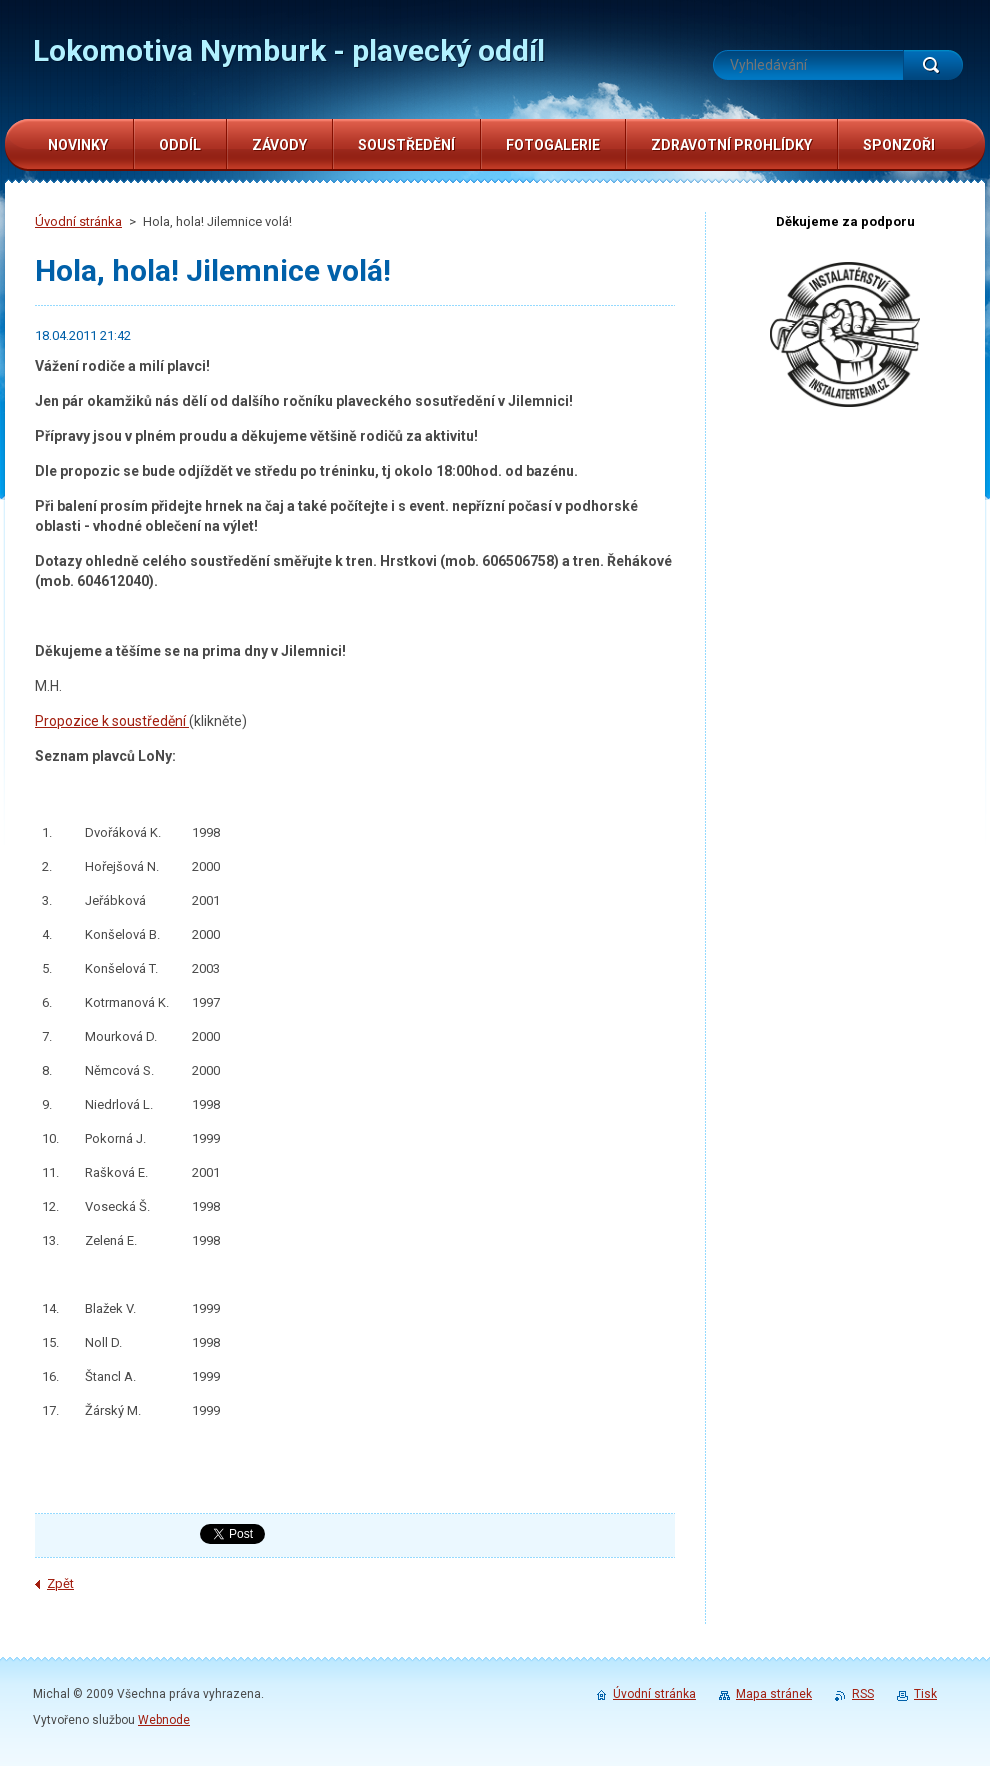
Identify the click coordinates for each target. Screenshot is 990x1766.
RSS (863, 1694)
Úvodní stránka (78, 221)
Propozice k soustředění (112, 721)
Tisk (925, 1694)
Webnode (164, 1720)
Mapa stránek (774, 1694)
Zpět (60, 1583)
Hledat (933, 65)
